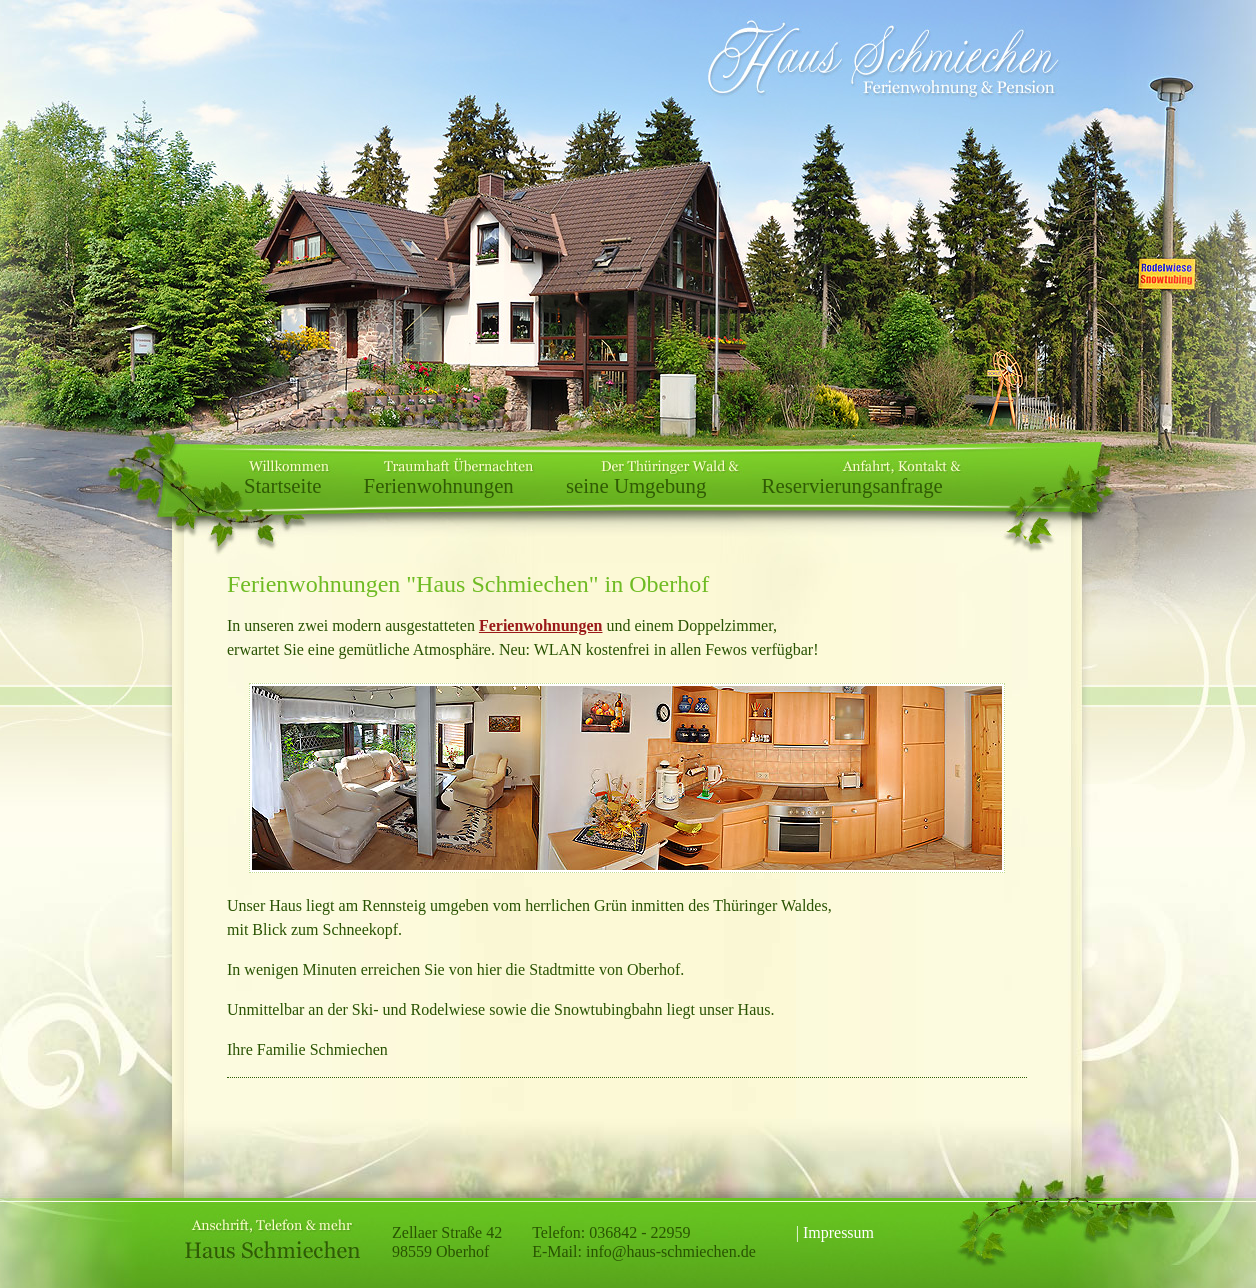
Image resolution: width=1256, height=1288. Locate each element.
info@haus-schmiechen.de (671, 1251)
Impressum (838, 1232)
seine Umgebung (636, 485)
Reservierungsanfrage (852, 485)
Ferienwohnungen (439, 485)
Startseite (282, 485)
